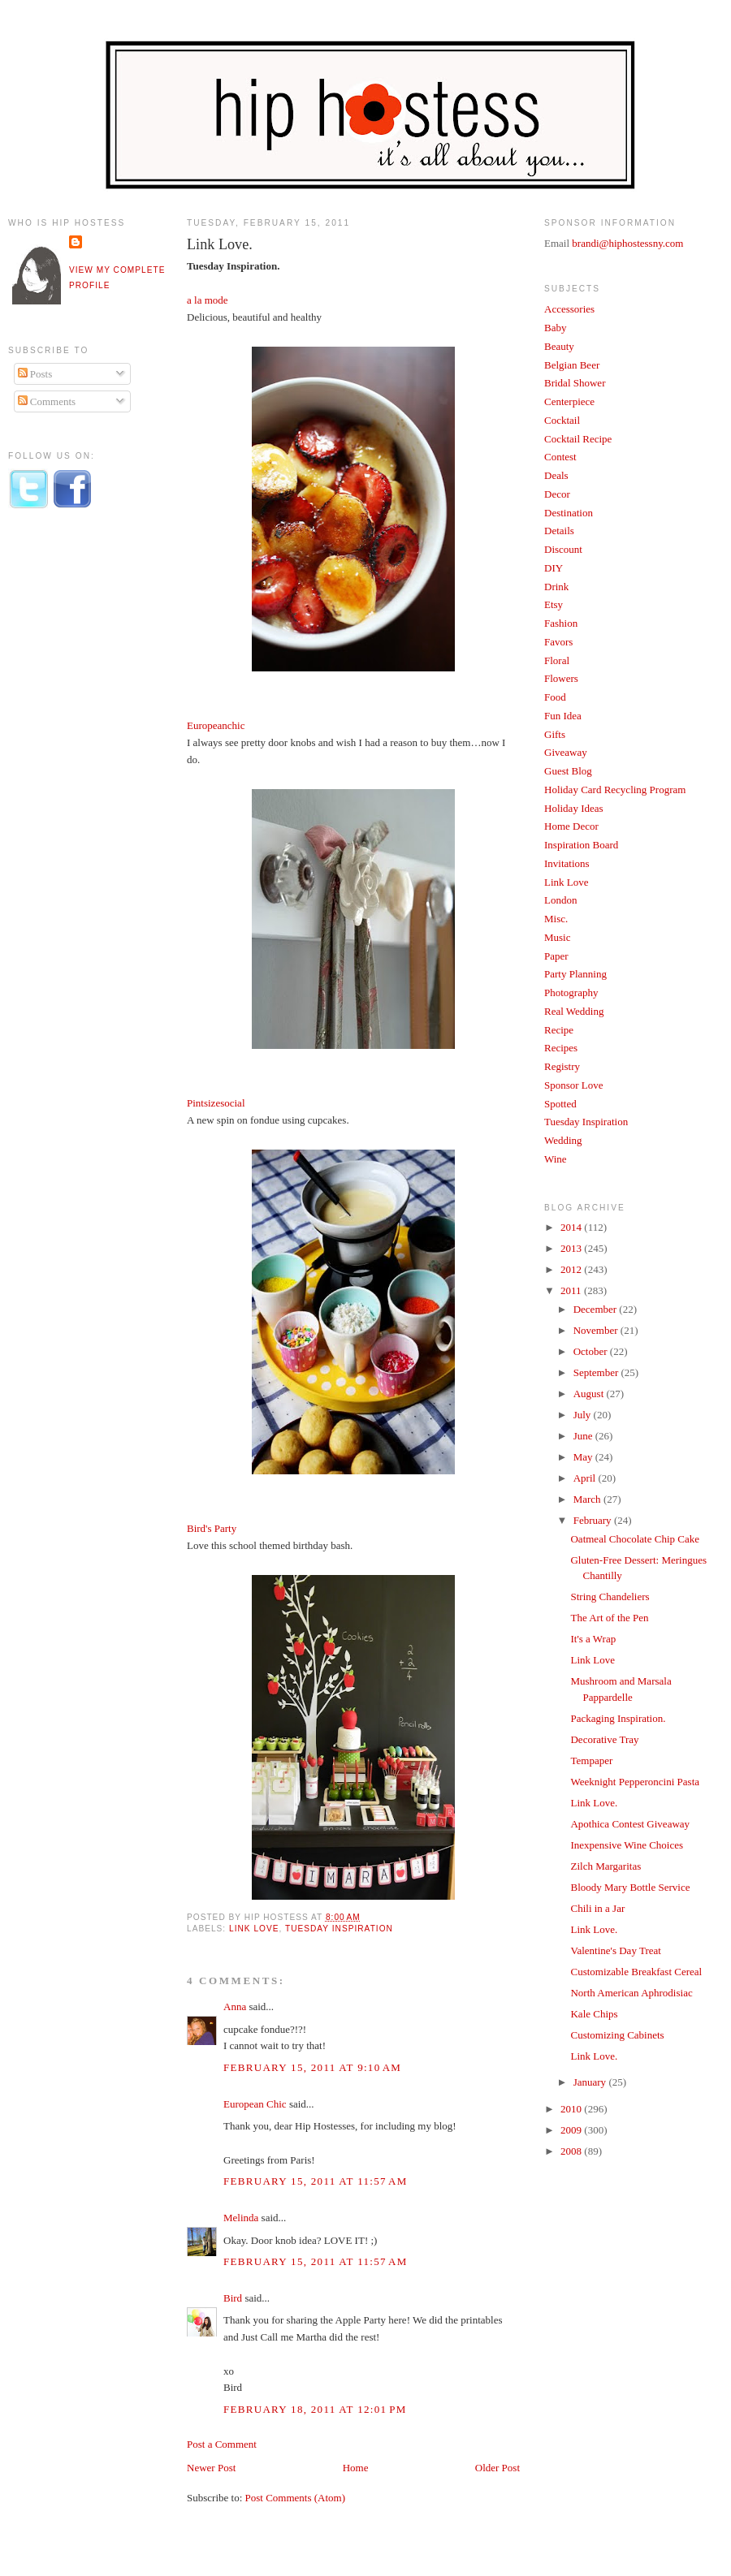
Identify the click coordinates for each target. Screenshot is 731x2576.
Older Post (497, 2468)
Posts (35, 374)
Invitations (567, 863)
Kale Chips (593, 2014)
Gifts (554, 734)
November (597, 1330)
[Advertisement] (73, 789)
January (591, 2082)
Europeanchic (215, 725)
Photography (571, 992)
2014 (572, 1227)
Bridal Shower (574, 383)
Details (559, 530)
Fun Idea (563, 716)
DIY (553, 568)
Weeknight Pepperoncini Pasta (634, 1782)
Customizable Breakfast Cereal (636, 1971)
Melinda (240, 2217)
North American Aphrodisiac (631, 1993)
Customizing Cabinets (617, 2035)
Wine (555, 1159)
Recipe (558, 1030)
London (560, 900)
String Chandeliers (609, 1596)
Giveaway (565, 752)
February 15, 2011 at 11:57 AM (315, 2181)
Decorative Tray (604, 1739)
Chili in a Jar (597, 1908)
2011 (572, 1290)
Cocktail (562, 420)
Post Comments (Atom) (295, 2498)
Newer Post (211, 2468)
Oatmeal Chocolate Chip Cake (634, 1539)
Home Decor (571, 826)
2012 (572, 1269)
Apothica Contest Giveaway (630, 1824)
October (591, 1351)
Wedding (563, 1140)
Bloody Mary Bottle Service (630, 1887)
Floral (556, 660)
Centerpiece (569, 401)
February (593, 1520)
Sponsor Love (573, 1085)
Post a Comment (222, 2444)
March (588, 1499)
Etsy (553, 604)
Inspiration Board (581, 845)
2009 (572, 2130)
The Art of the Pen (609, 1618)
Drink (556, 586)
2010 (572, 2109)
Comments (47, 401)
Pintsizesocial (216, 1103)
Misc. (556, 919)
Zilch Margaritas (605, 1866)
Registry (562, 1066)
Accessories (569, 309)
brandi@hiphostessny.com (627, 243)
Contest (560, 457)
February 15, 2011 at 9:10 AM (312, 2067)
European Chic (255, 2104)
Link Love (254, 1928)
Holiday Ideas (573, 808)
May (584, 1457)
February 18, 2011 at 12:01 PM (315, 2409)
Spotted (560, 1104)
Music (557, 937)
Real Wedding (573, 1011)
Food (555, 697)
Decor (557, 494)
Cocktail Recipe (578, 439)
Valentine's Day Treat (615, 1950)
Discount (563, 549)
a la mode (207, 300)
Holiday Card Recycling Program (615, 789)
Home (356, 2468)
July (583, 1415)
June (584, 1436)
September (597, 1372)
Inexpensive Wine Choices (626, 1845)
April (586, 1478)
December (596, 1309)
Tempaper (591, 1760)
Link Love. (220, 244)
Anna (234, 2006)
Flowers (561, 678)
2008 (572, 2151)
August (590, 1393)
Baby (555, 327)
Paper (556, 956)
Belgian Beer (571, 365)
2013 (572, 1248)
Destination (568, 513)
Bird (232, 2298)
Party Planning (575, 974)
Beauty (559, 346)
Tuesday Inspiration (339, 1928)
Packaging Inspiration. (617, 1718)
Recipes (560, 1048)
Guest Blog (568, 771)
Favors (558, 642)
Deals (556, 475)
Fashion (560, 623)
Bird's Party (211, 1528)
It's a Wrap (593, 1639)
